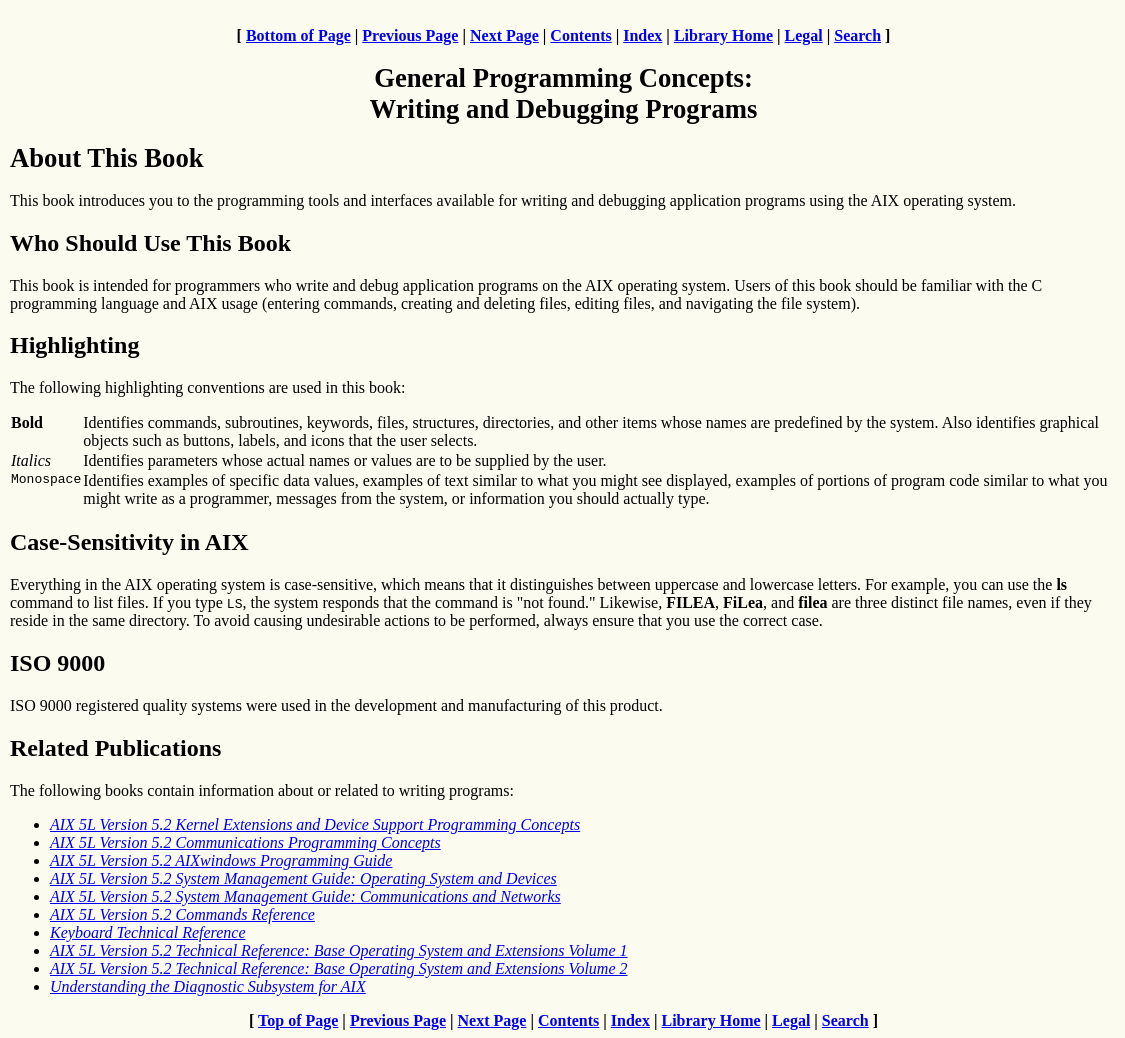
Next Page (504, 35)
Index (642, 35)
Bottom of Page (298, 35)
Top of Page (298, 1020)
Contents (580, 35)
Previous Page (410, 35)
